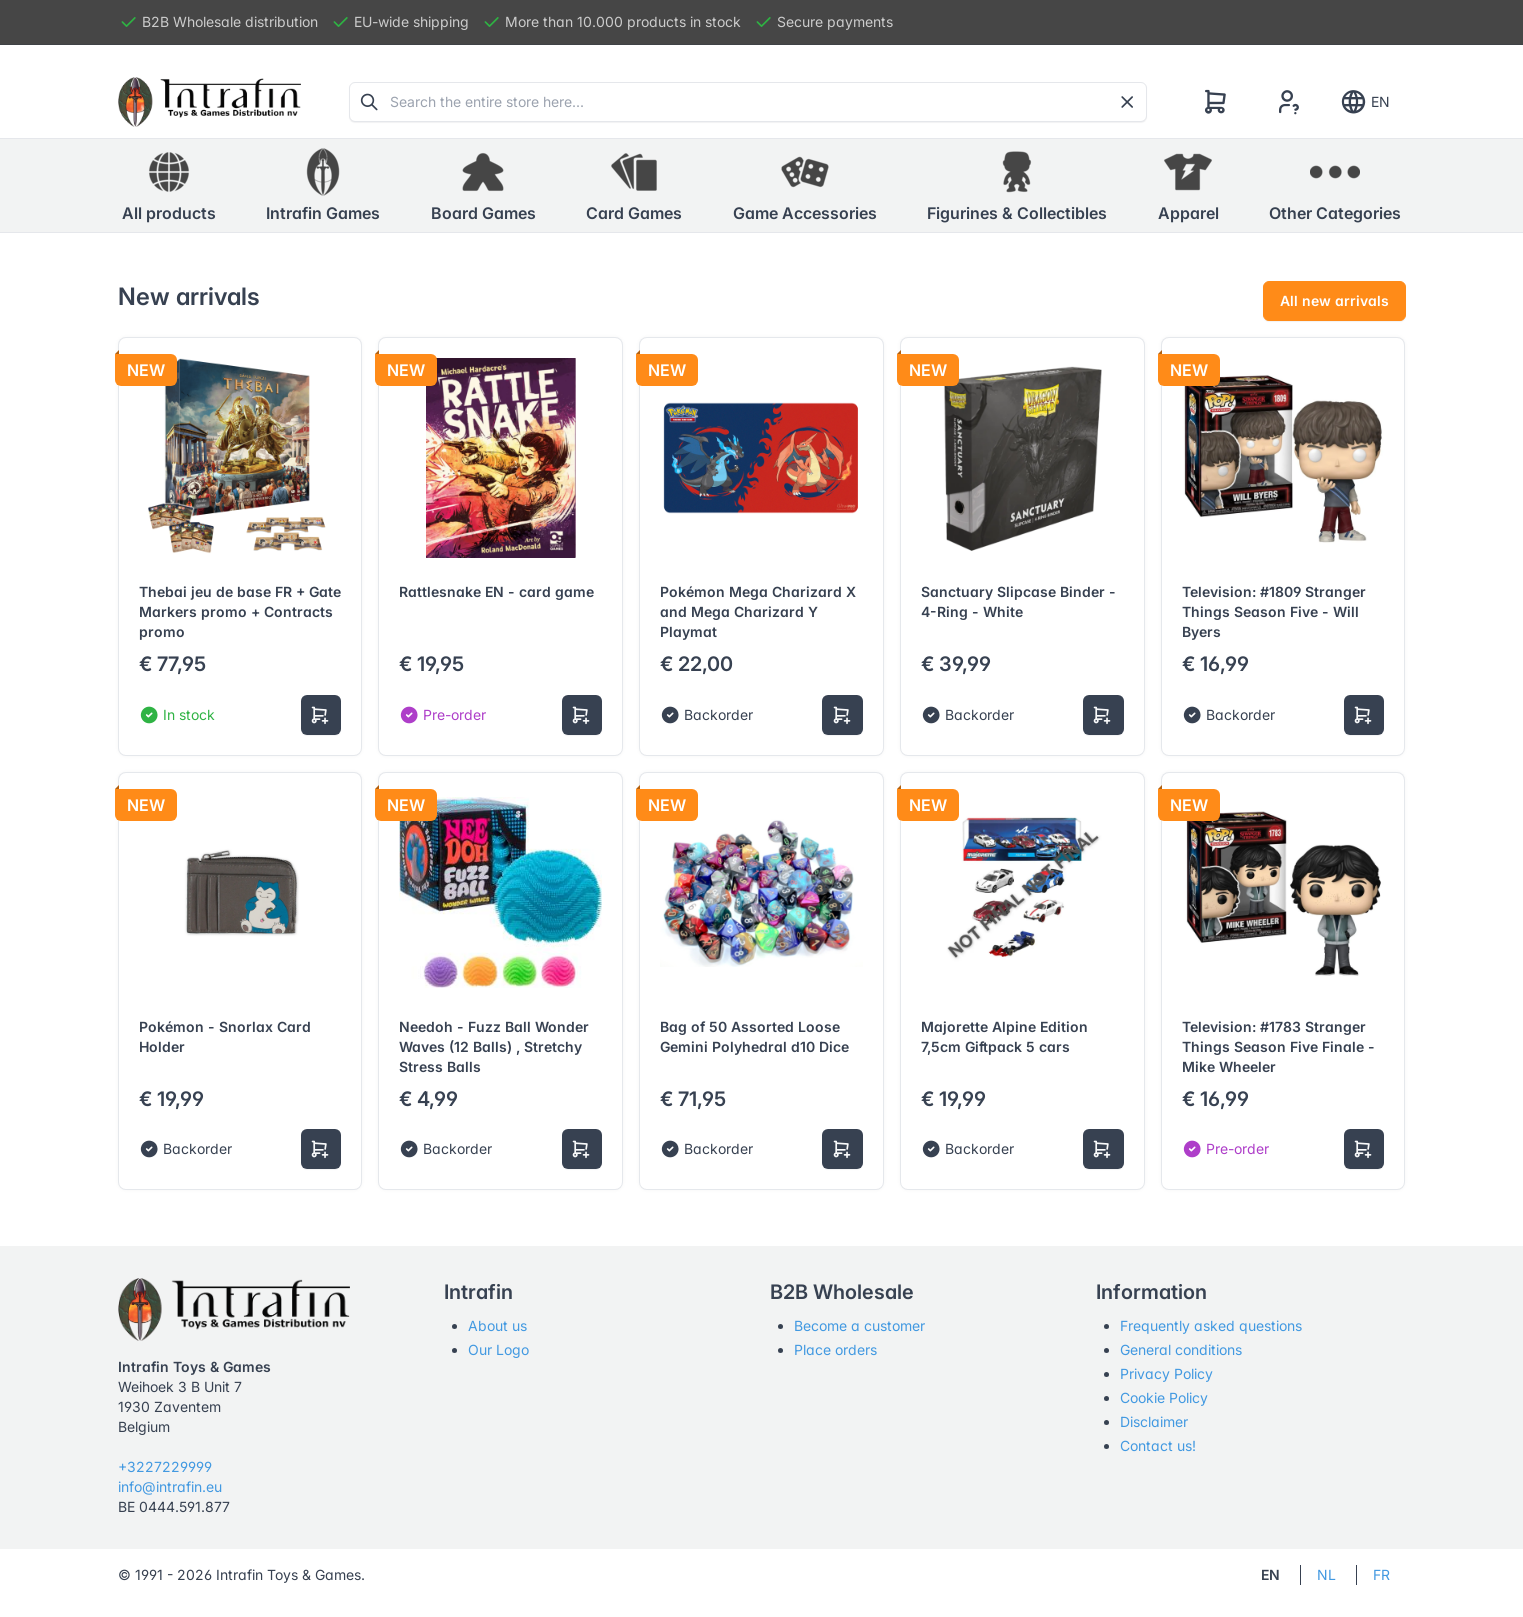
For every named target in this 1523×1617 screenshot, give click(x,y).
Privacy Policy (1166, 1373)
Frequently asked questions (1211, 1325)
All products (169, 185)
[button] (323, 186)
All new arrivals (1334, 300)
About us (497, 1325)
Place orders (835, 1349)
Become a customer (859, 1325)
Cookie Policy (1164, 1397)
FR (1381, 1574)
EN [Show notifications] (1364, 102)
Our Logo (498, 1349)
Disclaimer (1154, 1421)
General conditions (1181, 1349)
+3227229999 (165, 1466)
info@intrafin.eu (170, 1486)
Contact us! (1158, 1445)
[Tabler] (210, 102)
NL (1326, 1574)
